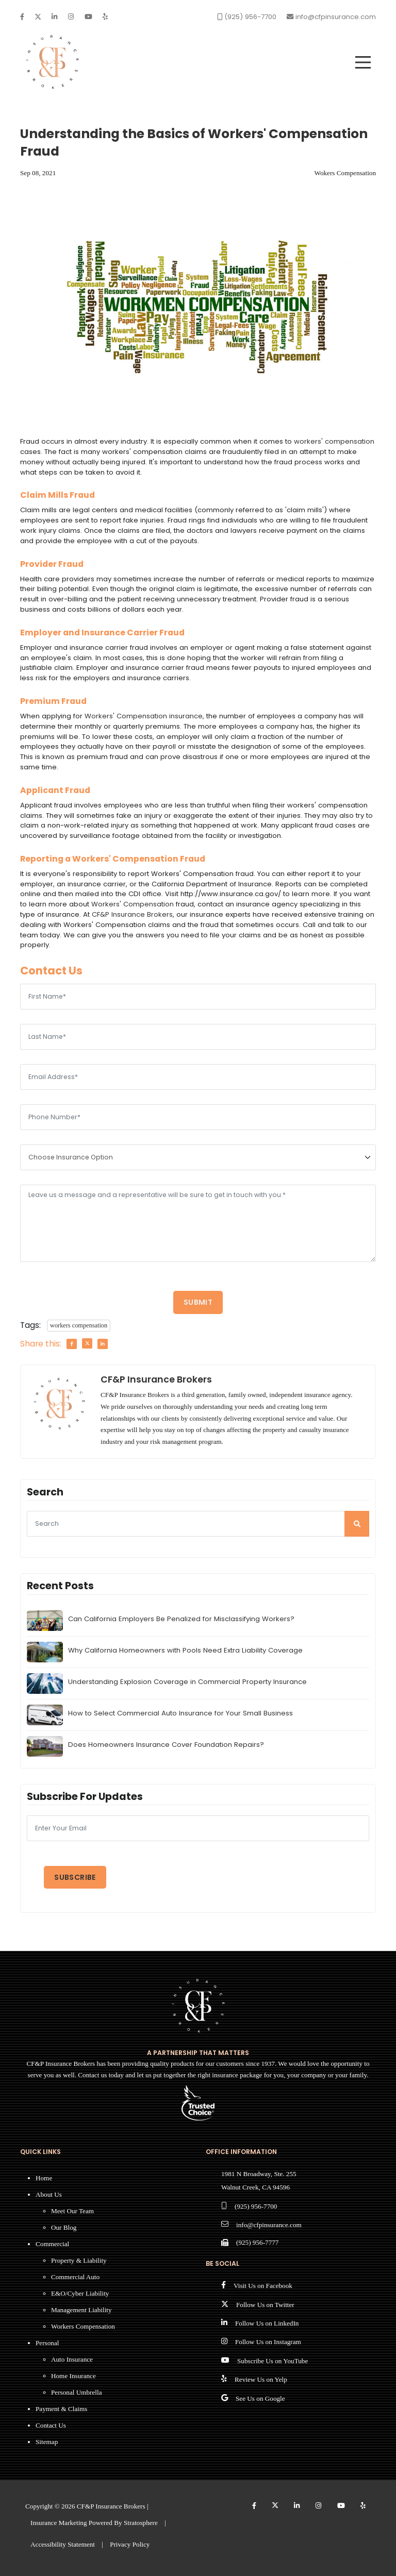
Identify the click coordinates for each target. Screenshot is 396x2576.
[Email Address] (198, 1077)
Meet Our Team (72, 2211)
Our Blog (63, 2227)
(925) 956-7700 (256, 2206)
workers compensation (78, 1325)
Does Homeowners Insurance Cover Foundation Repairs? (166, 1744)
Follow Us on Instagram (268, 2342)
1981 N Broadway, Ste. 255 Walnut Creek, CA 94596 (258, 2180)
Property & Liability (79, 2260)
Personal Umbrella (76, 2392)
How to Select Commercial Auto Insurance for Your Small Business (180, 1713)
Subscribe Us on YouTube (272, 2361)
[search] (356, 1524)
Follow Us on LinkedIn (267, 2323)
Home (44, 2178)
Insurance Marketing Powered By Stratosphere (94, 2523)
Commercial (52, 2244)
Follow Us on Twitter (265, 2305)
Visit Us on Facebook (263, 2285)
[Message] (198, 1223)
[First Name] (198, 996)
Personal (47, 2343)
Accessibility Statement (62, 2544)
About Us (49, 2194)
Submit (198, 1302)
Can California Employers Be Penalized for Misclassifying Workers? (181, 1619)
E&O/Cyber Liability (80, 2293)
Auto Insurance (72, 2359)
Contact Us (51, 2425)
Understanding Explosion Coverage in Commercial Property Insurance (187, 1682)
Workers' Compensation (132, 904)
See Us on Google (260, 2398)
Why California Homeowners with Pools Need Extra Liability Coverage (185, 1650)
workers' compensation (334, 441)
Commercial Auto (75, 2277)
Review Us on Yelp (261, 2379)
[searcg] (198, 1524)
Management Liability (81, 2310)
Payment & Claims (61, 2409)
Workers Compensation (83, 2326)
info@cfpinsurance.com (269, 2225)
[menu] (363, 62)
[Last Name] (198, 1037)
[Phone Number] (198, 1117)
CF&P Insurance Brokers (132, 914)
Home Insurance (73, 2376)
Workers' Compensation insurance (144, 716)
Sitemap (47, 2442)
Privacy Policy (130, 2544)
